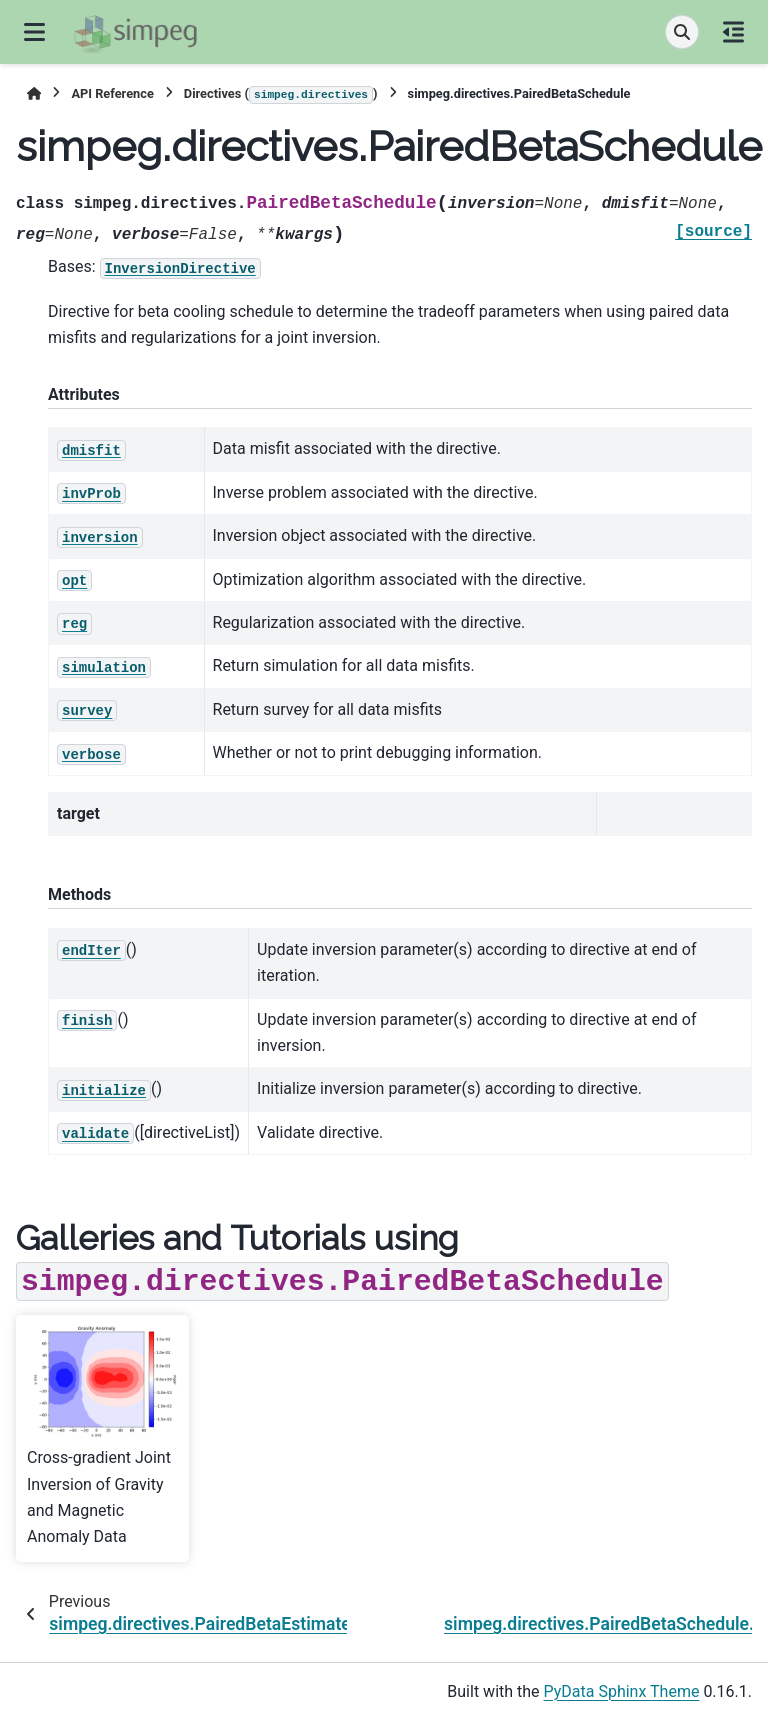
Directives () (281, 95)
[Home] (34, 93)
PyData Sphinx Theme (622, 1691)
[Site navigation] (34, 32)
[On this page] (733, 32)
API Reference (112, 93)
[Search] (682, 32)
